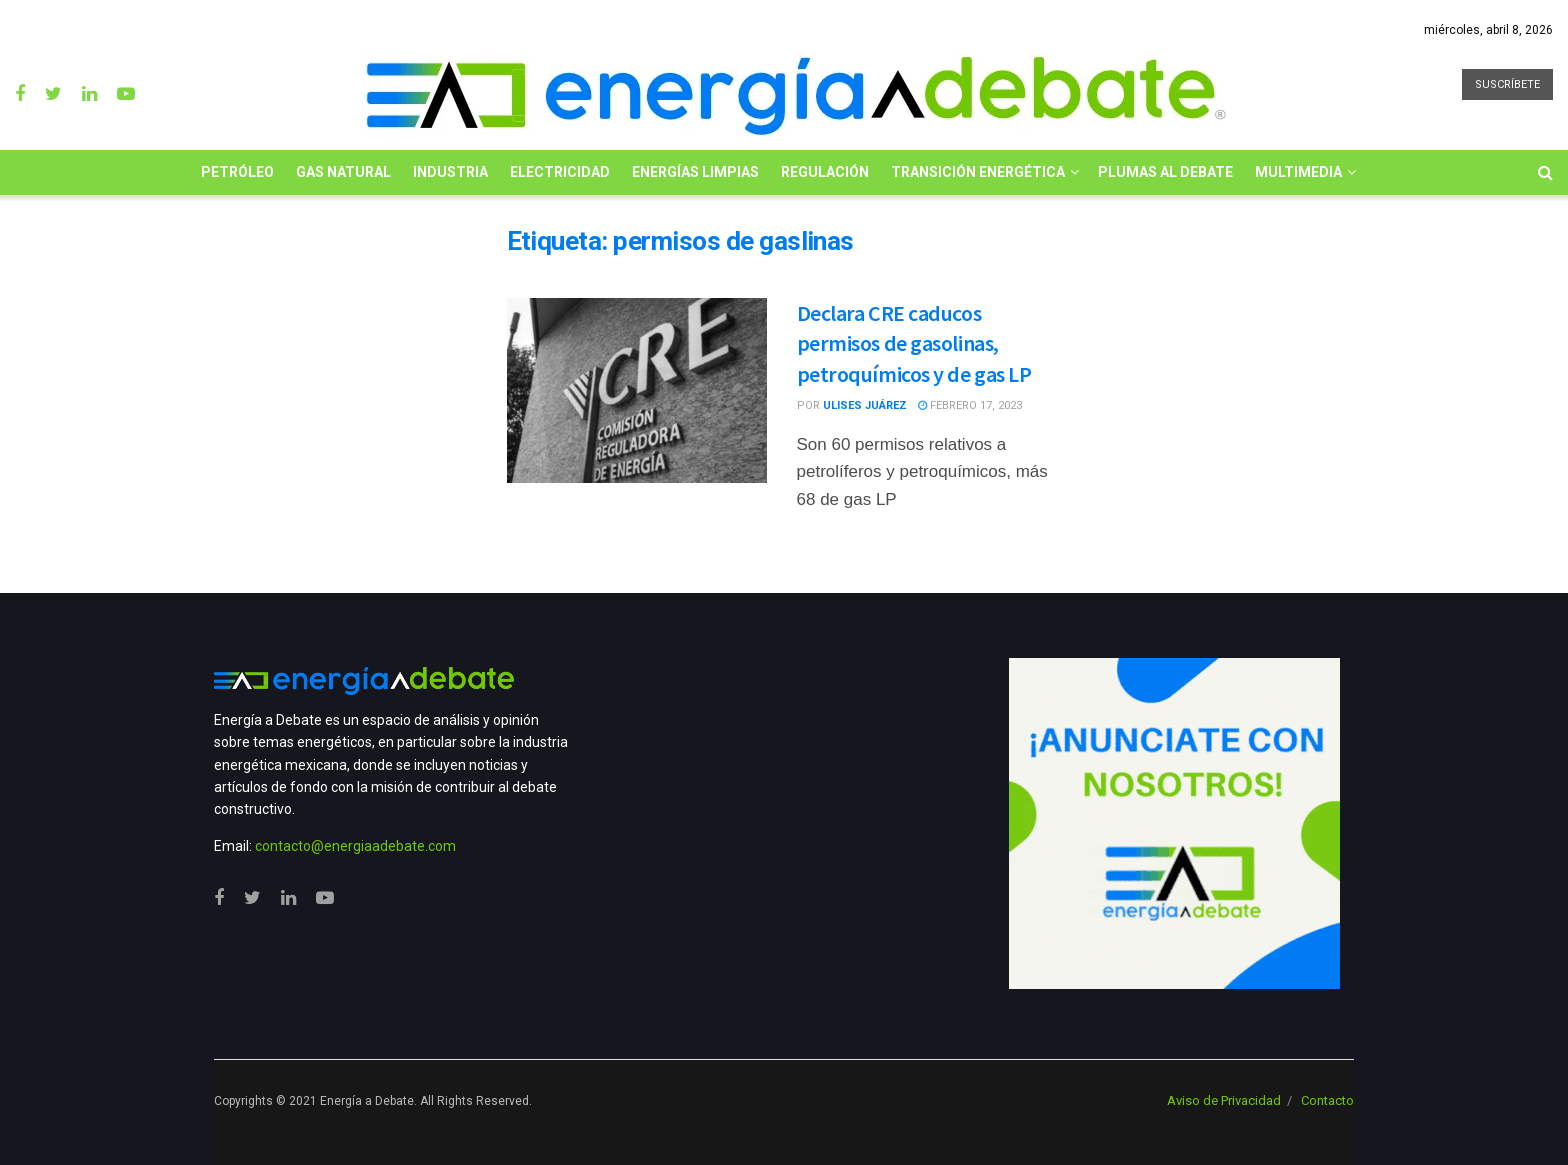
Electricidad (560, 172)
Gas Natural (343, 172)
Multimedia (1298, 172)
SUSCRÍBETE (1507, 84)
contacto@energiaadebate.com (355, 846)
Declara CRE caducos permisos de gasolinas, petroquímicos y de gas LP (914, 344)
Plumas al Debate (1165, 172)
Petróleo (237, 172)
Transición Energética (978, 172)
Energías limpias (695, 172)
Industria (450, 172)
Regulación (825, 172)
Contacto (1327, 1100)
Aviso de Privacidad (1224, 1100)
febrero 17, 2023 (970, 405)
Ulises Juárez (865, 405)
